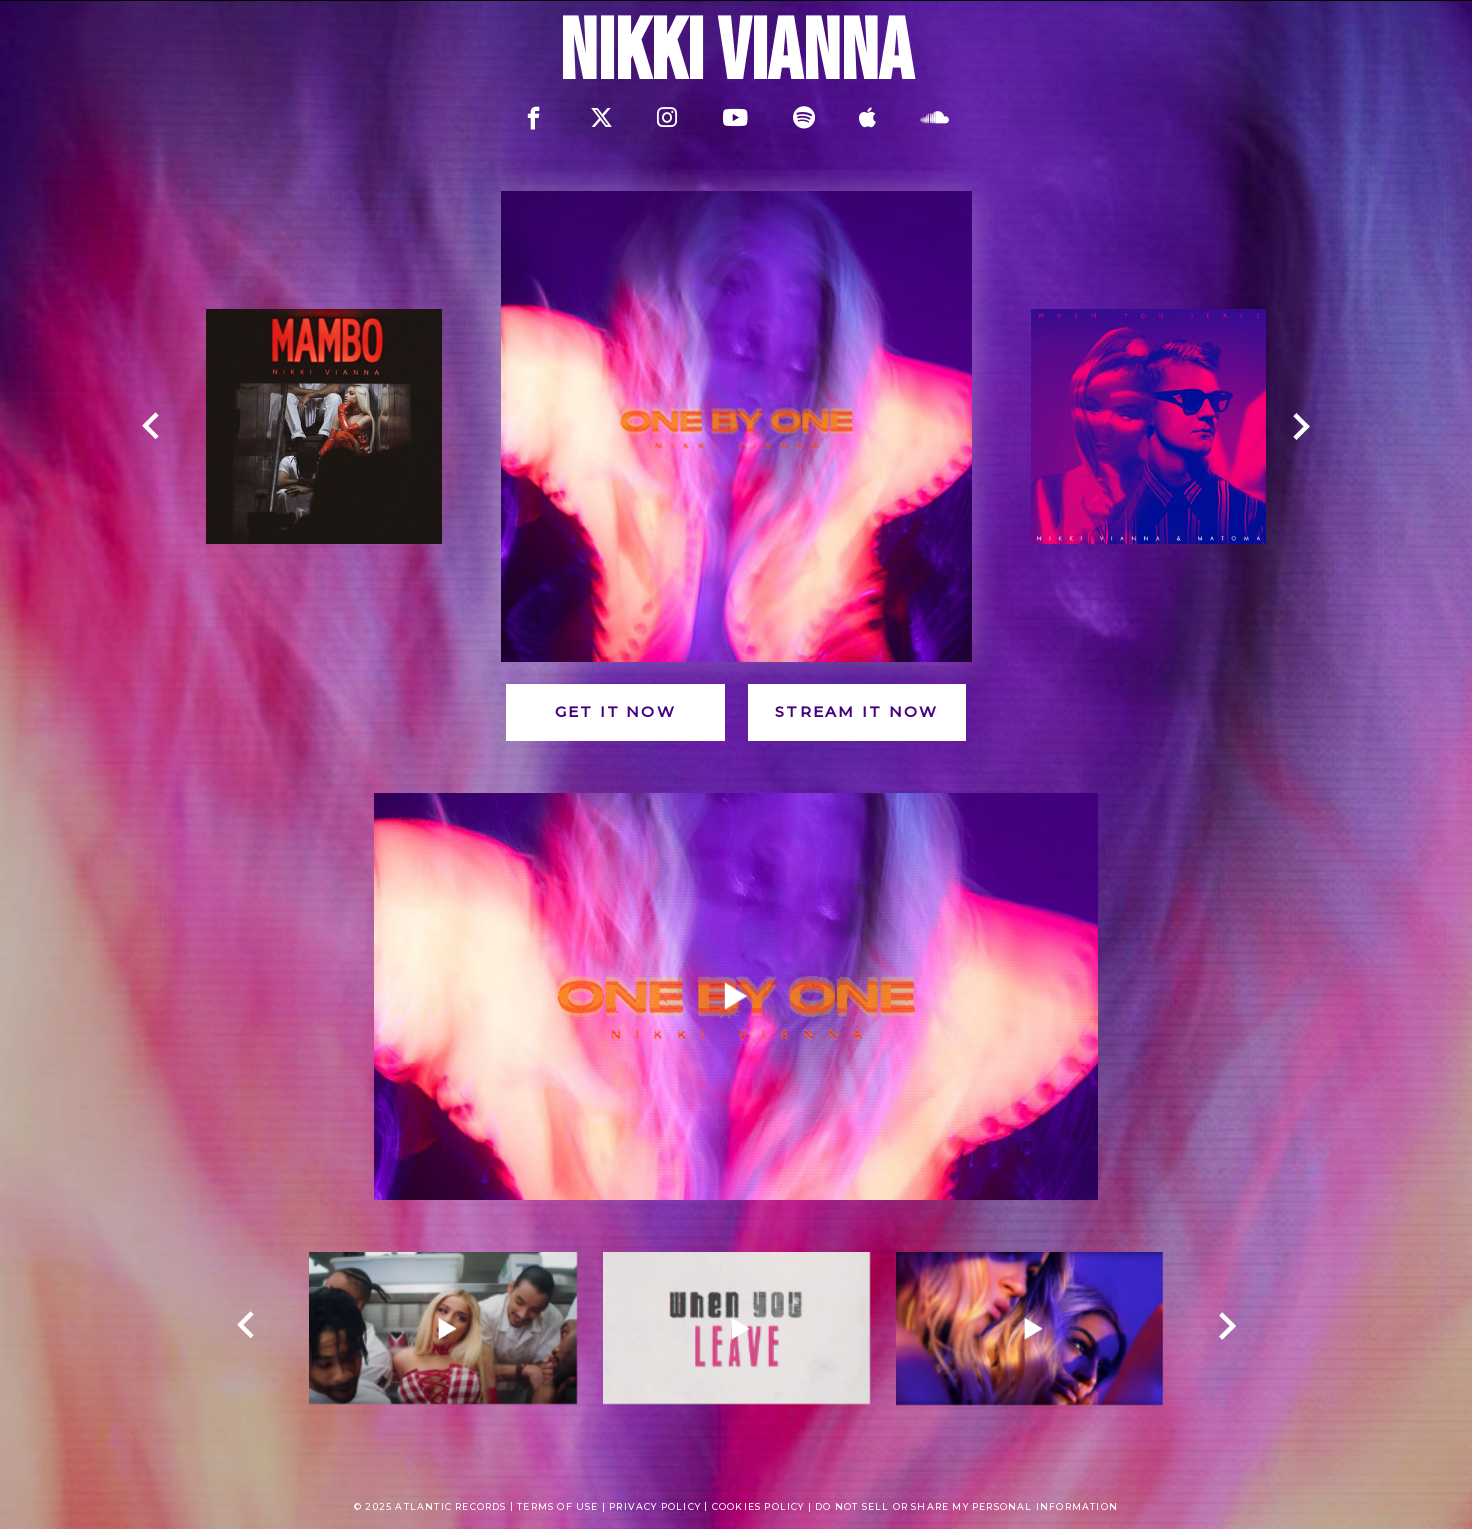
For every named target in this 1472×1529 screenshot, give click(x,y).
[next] (1293, 427)
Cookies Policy (758, 1506)
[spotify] (804, 118)
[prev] (151, 427)
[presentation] (225, 1407)
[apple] (867, 118)
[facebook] (533, 117)
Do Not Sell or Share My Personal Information (966, 1506)
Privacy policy (655, 1506)
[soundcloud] (935, 118)
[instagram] (667, 118)
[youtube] (735, 118)
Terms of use (559, 1506)
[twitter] (601, 118)
